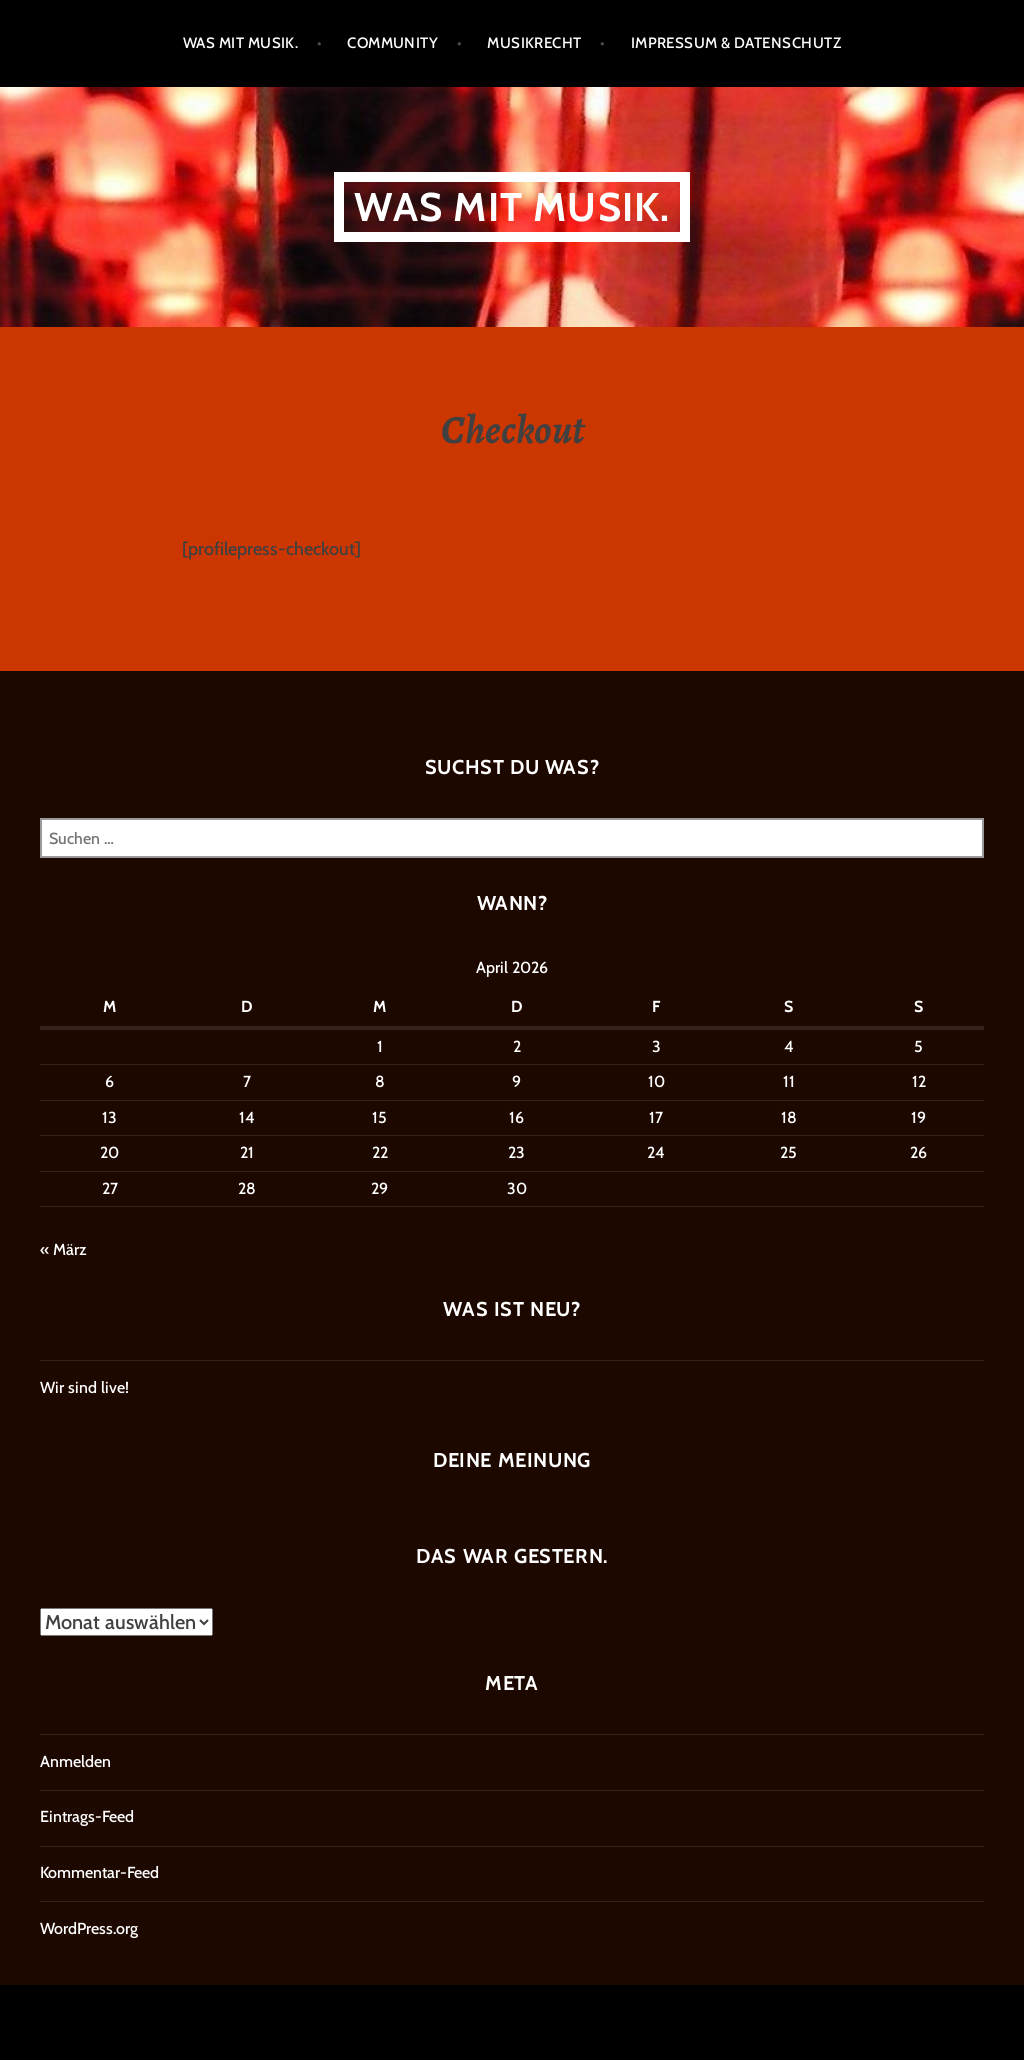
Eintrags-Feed (87, 1816)
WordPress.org (89, 1928)
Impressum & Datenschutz (736, 43)
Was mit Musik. (240, 43)
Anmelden (75, 1761)
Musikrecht (534, 43)
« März (63, 1249)
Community (392, 43)
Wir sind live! (84, 1387)
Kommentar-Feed (99, 1872)
